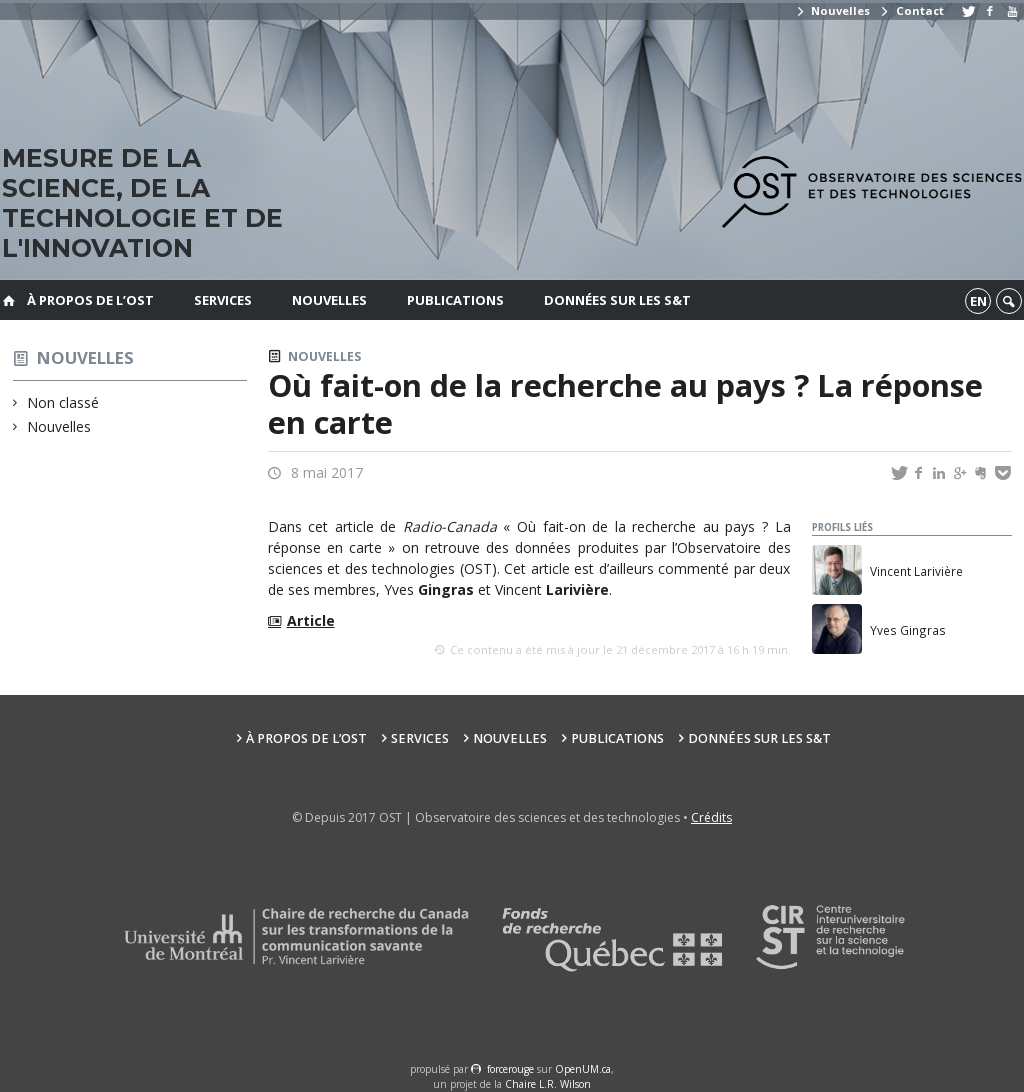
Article (311, 620)
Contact (911, 10)
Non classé (63, 402)
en (978, 301)
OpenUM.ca (583, 1069)
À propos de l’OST (90, 300)
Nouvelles (832, 10)
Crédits (711, 817)
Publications (455, 300)
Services (223, 300)
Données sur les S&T (617, 300)
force (510, 1069)
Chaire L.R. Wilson (548, 1084)
